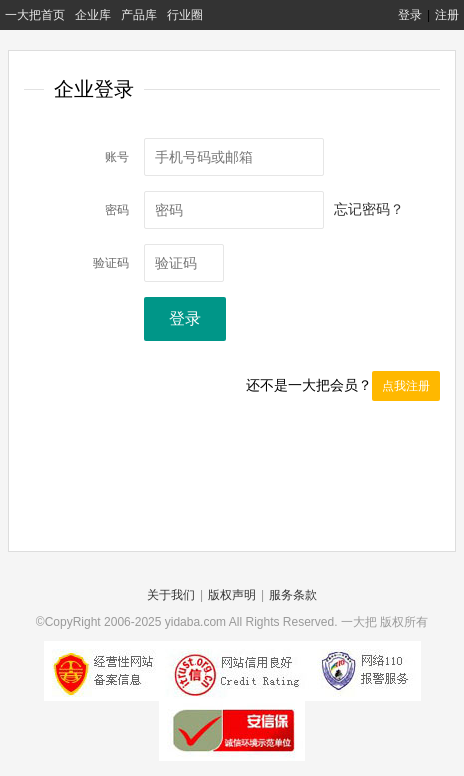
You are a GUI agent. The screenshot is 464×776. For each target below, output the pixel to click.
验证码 (111, 263)
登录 (410, 15)
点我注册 (406, 386)
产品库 (139, 15)
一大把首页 (35, 15)
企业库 (93, 15)
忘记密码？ (369, 209)
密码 (117, 210)
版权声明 (232, 595)
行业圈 (185, 15)
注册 (447, 15)
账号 (117, 157)
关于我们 (171, 595)
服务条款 (293, 595)
